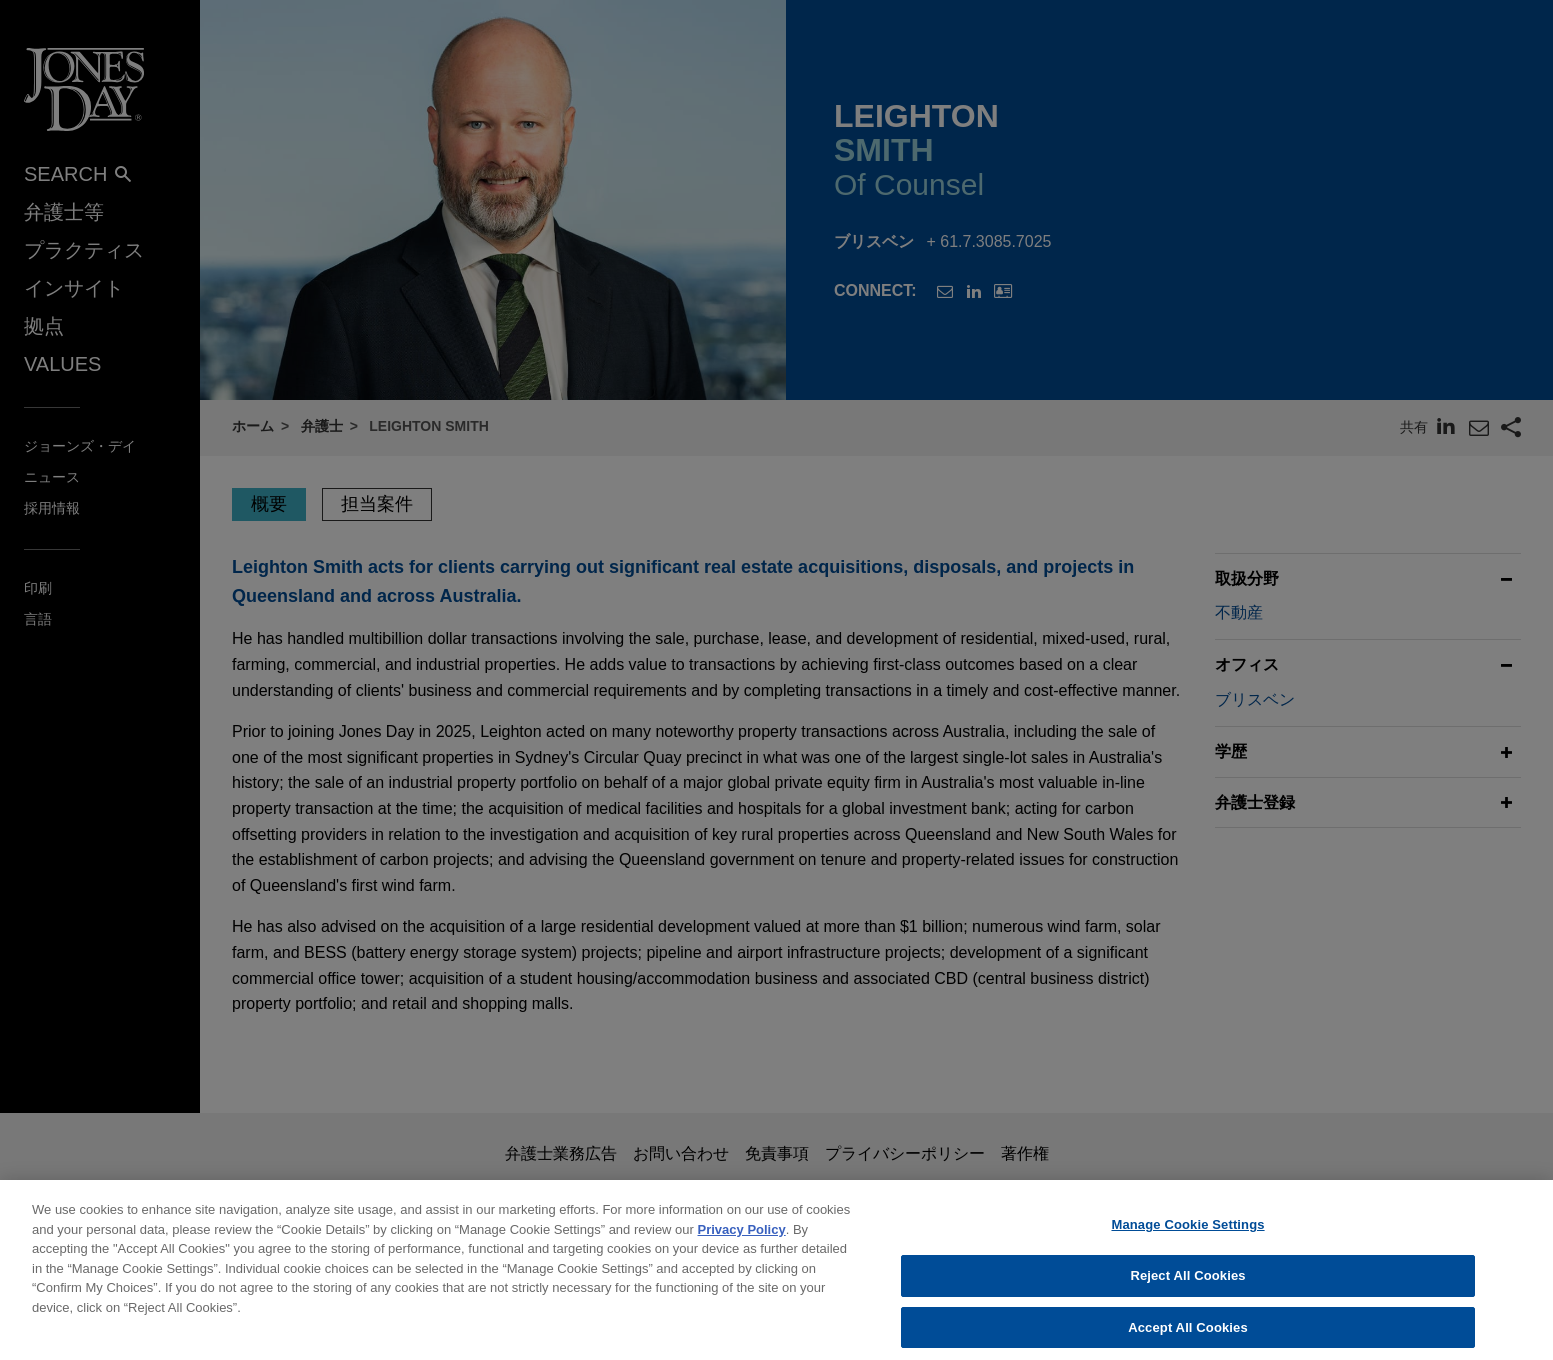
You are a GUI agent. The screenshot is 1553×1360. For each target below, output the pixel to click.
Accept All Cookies (1188, 1337)
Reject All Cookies (1187, 1285)
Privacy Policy (742, 1239)
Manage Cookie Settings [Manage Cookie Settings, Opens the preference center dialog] (1187, 1234)
